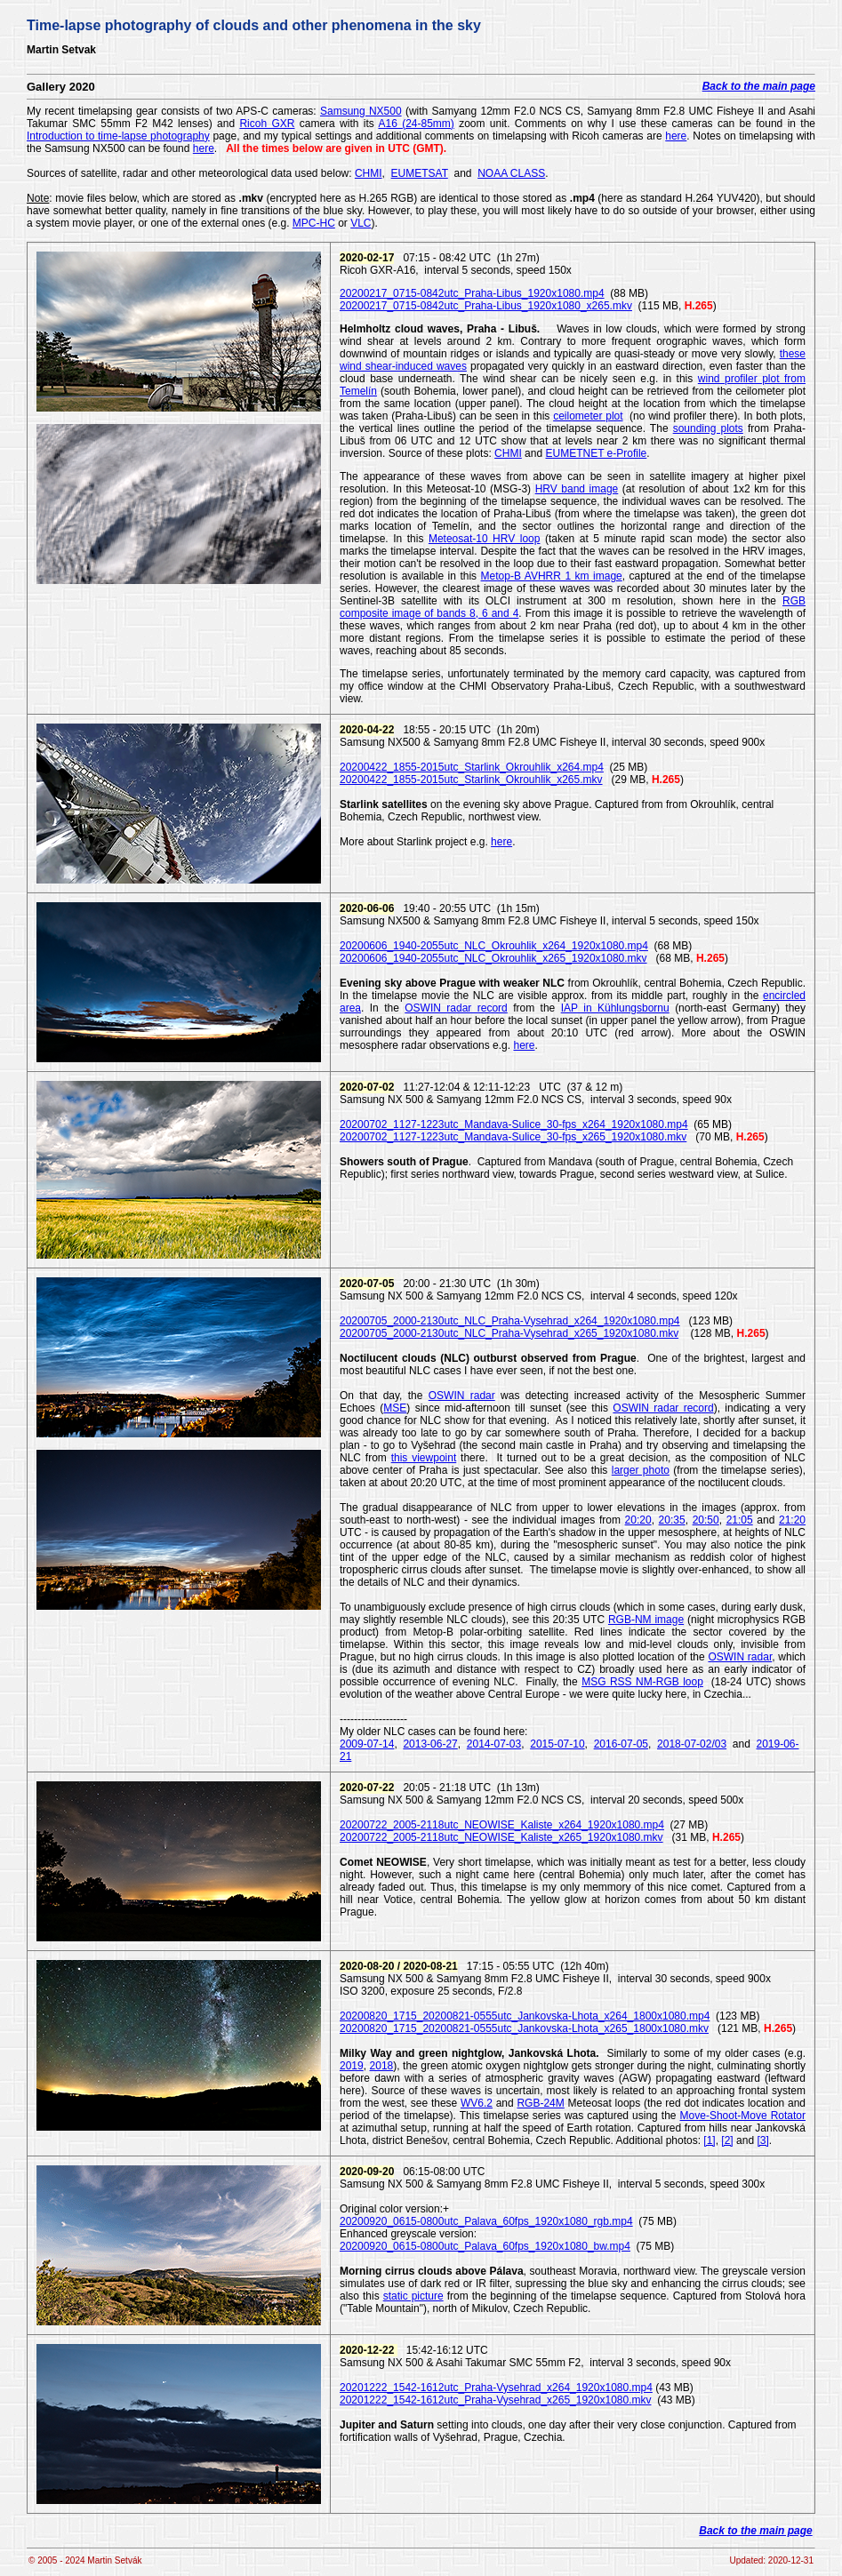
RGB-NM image (646, 1619)
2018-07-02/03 (691, 1744)
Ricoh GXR (266, 123)
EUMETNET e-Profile (595, 453)
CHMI (368, 173)
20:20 (638, 1520)
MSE (394, 1408)
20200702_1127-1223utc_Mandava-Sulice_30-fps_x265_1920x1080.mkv (513, 1137)
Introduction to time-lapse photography (118, 136)
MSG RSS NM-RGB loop (642, 1682)
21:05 (739, 1520)
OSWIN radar (462, 1395)
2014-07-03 (494, 1744)
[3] (762, 2140)
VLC (360, 223)
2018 (382, 2066)
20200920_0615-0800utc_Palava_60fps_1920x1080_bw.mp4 (485, 2246)
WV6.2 (477, 2103)
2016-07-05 (621, 1744)
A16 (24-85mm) (415, 123)
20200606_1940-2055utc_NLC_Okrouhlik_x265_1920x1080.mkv (493, 958)
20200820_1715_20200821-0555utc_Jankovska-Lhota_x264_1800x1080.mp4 (525, 2016)
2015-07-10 (557, 1744)
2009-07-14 (367, 1744)
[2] (727, 2140)
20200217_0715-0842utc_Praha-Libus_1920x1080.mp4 (472, 293)
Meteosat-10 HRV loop (485, 538)
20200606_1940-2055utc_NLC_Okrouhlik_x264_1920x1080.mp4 (494, 946)
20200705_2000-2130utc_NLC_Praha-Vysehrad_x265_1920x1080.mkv (509, 1333)
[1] (709, 2140)
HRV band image (577, 489)
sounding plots (708, 428)
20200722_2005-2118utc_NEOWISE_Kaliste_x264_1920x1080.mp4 (502, 1825)
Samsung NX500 (361, 111)
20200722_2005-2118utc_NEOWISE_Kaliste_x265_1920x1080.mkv (501, 1837)
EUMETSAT (419, 173)
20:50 (706, 1520)
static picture (413, 2296)
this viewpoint (424, 1458)
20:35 (672, 1520)
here (675, 136)
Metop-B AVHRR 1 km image (551, 576)
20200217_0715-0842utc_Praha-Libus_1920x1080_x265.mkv (486, 306)
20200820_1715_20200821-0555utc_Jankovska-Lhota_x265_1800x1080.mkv (524, 2028)
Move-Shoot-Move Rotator (743, 2115)
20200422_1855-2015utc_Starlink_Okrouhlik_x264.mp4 (472, 767)
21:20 (792, 1520)
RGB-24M (540, 2103)
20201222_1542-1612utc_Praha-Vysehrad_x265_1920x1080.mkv (496, 2400)
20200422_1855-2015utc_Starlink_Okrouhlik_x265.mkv (471, 779)
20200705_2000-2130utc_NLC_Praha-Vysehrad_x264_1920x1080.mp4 (510, 1321)
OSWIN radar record (456, 1008)
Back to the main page (758, 86)
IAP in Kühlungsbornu (615, 1008)
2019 (352, 2066)
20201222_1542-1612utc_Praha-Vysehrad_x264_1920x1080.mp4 (496, 2387)
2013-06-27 (430, 1744)
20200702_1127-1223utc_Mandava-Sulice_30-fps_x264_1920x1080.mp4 (514, 1124)
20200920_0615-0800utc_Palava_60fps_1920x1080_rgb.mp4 (486, 2221)
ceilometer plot (587, 416)
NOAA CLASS (511, 173)
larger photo (641, 1470)
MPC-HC (314, 223)
